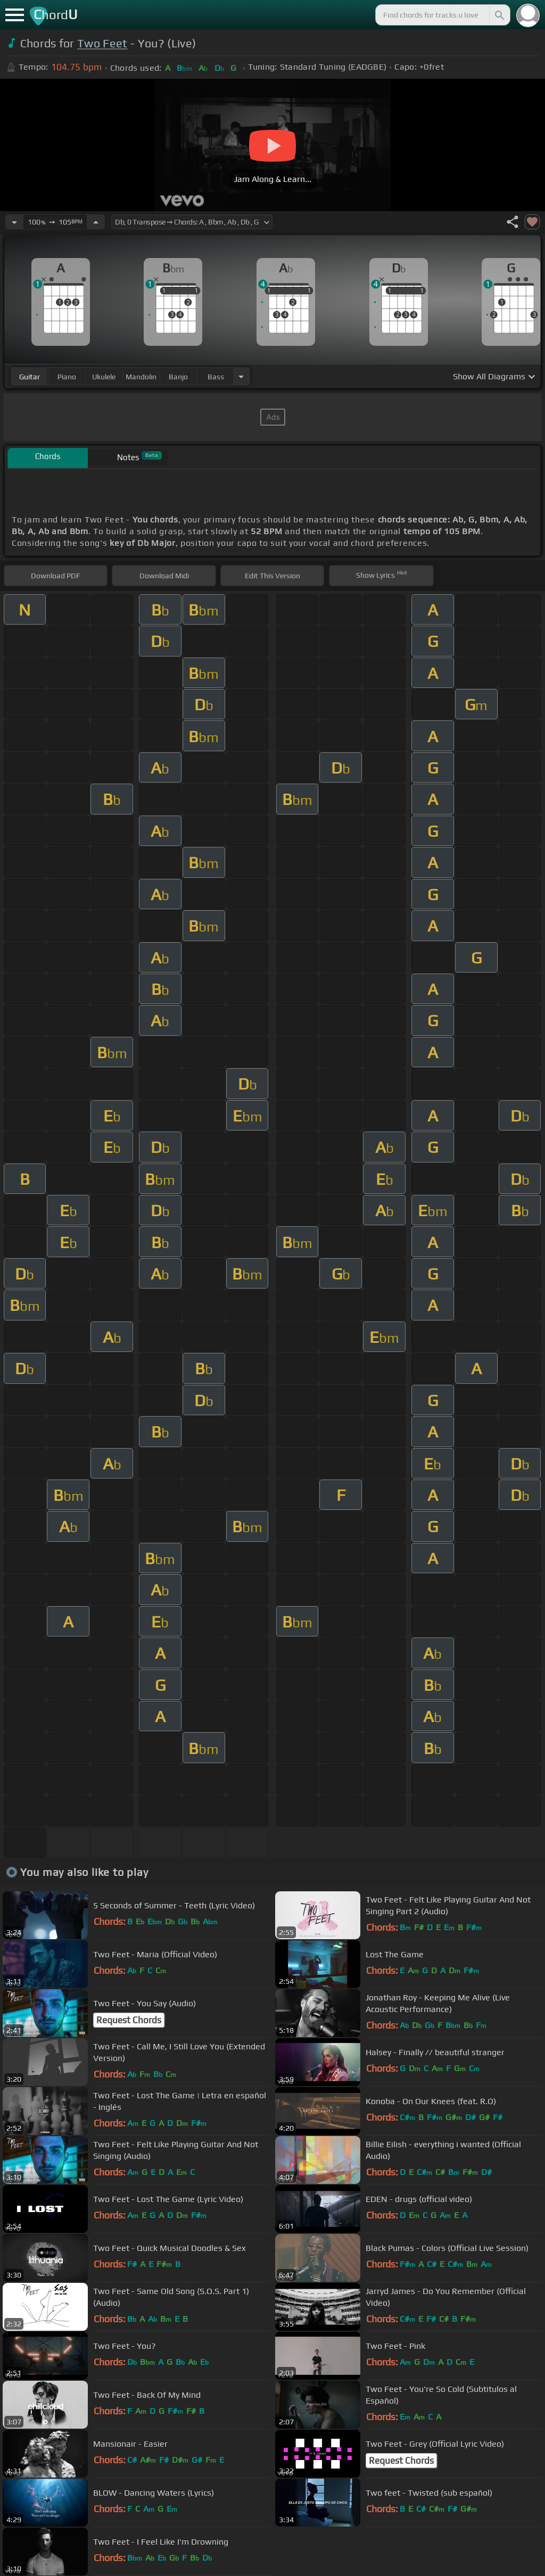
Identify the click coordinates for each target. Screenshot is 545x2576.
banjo (178, 376)
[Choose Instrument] (241, 376)
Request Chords (128, 2020)
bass (216, 376)
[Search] (498, 15)
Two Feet (102, 43)
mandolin (141, 376)
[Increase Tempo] (96, 221)
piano (66, 376)
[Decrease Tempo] (14, 221)
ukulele (103, 376)
